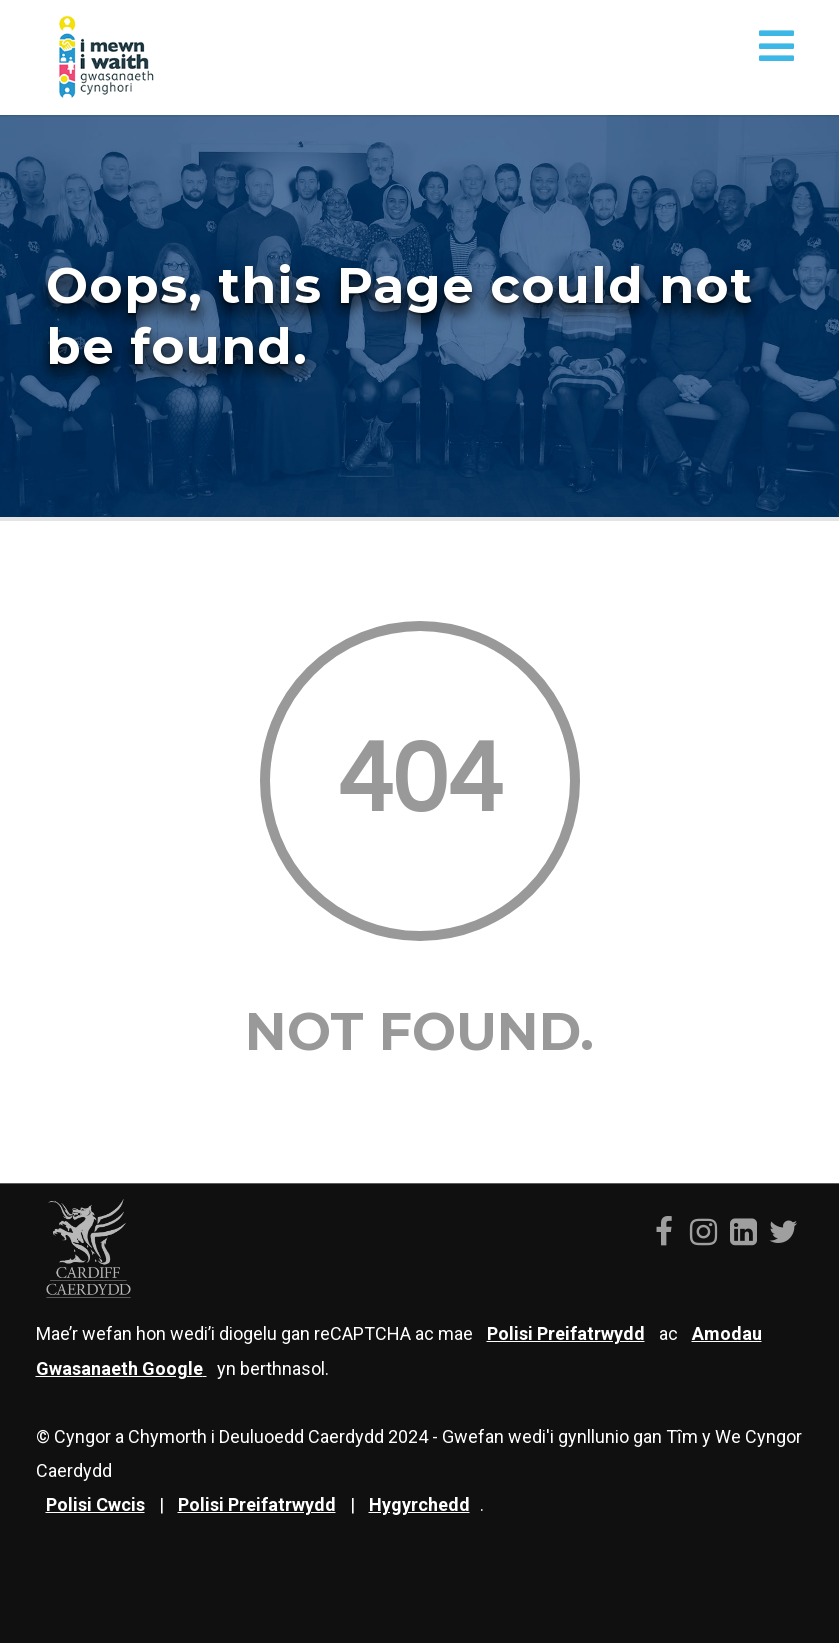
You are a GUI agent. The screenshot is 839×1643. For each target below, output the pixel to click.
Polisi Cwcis (95, 1504)
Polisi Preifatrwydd (257, 1504)
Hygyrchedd (419, 1504)
